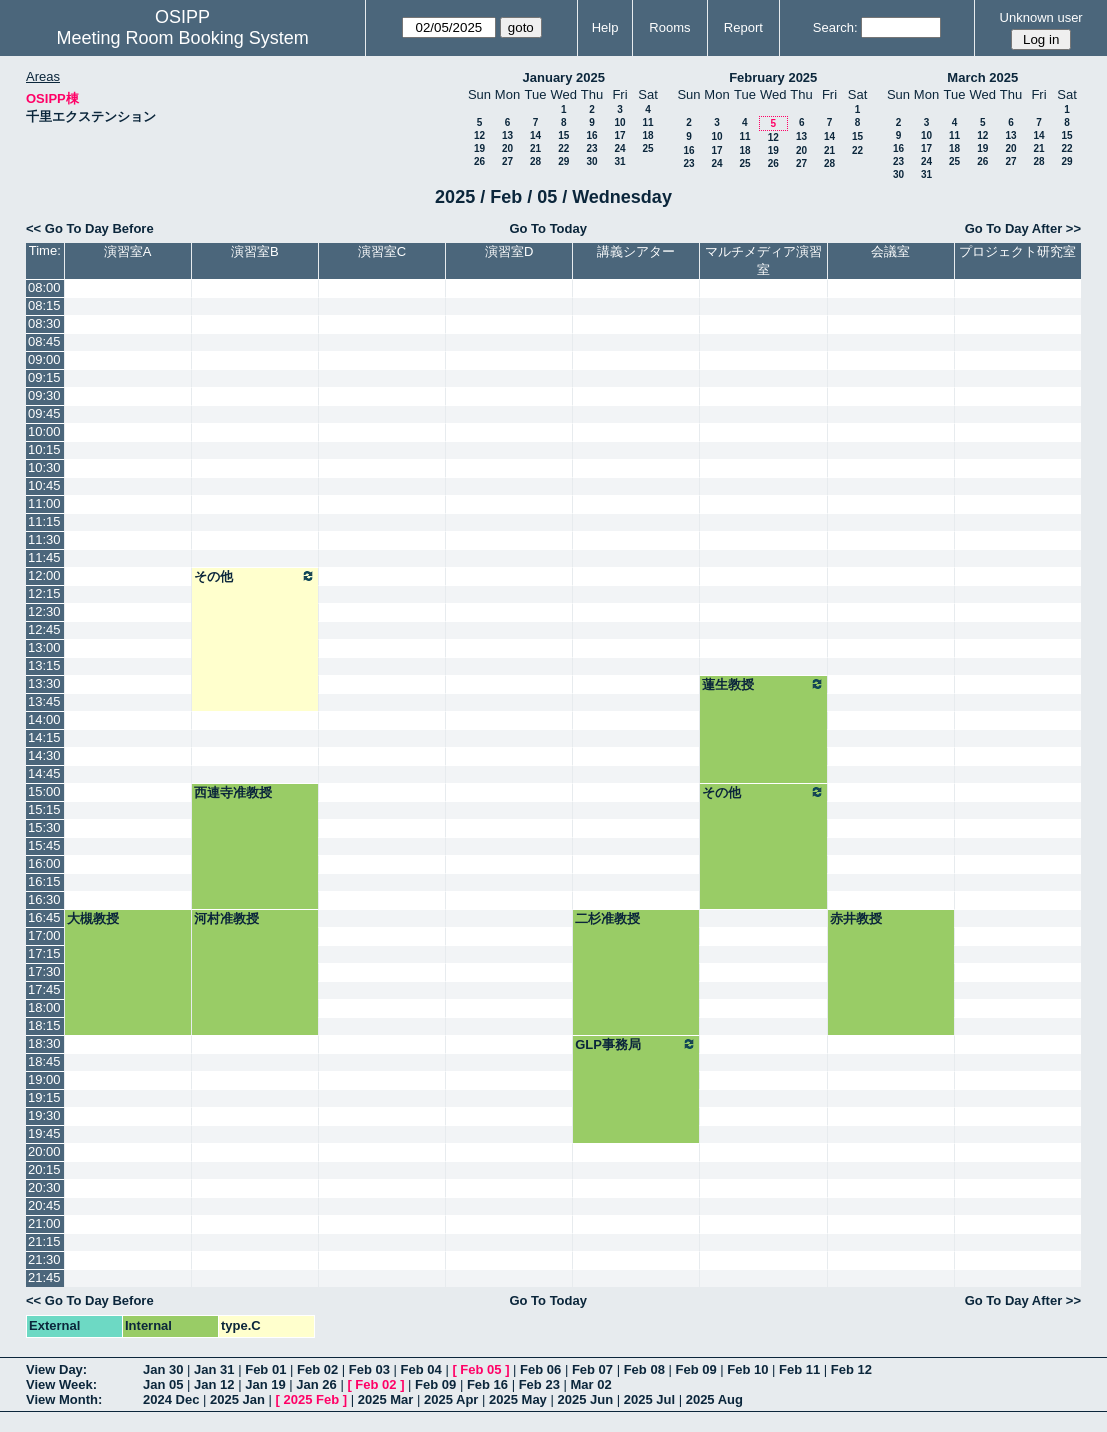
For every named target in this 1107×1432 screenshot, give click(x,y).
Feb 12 (851, 1369)
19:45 (44, 1133)
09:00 (44, 359)
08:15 (44, 305)
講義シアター (636, 251)
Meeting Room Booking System (183, 38)
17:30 (44, 971)
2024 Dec (171, 1399)
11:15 (44, 521)
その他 (255, 576)
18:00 (44, 1007)
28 (535, 161)
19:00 (44, 1079)
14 (535, 135)
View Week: (61, 1384)
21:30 (44, 1259)
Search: (835, 27)
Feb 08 (644, 1369)
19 (479, 148)
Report (743, 27)
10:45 (44, 485)
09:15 (44, 377)
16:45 (44, 917)
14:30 (44, 755)
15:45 (44, 845)
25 (647, 148)
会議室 (890, 251)
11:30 (44, 539)
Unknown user (1041, 17)
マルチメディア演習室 (763, 260)
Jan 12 (214, 1384)
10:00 (44, 431)
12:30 (44, 611)
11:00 (44, 503)
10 (619, 122)
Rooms (669, 27)
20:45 (44, 1205)
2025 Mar (386, 1399)
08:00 (44, 287)
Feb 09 (695, 1369)
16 (591, 135)
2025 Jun (585, 1399)
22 (563, 148)
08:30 (44, 323)
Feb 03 (369, 1369)
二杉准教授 (607, 918)
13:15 (44, 665)
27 (507, 161)
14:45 (44, 773)
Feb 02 (317, 1369)
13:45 (44, 701)
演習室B (255, 251)
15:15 (44, 809)
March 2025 (982, 77)
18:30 (44, 1043)
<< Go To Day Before (90, 228)
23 (591, 148)
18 (647, 135)
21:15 (44, 1241)
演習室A (128, 251)
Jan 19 (265, 1384)
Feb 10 (747, 1369)
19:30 (44, 1115)
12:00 (44, 575)
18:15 (44, 1025)
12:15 (44, 593)
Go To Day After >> (1023, 228)
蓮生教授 (763, 684)
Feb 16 (487, 1384)
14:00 (44, 719)
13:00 (44, 647)
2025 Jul (649, 1399)
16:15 (44, 881)
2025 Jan (237, 1399)
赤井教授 (856, 918)
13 (507, 135)
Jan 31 (214, 1369)
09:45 (44, 413)
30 (591, 161)
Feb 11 (799, 1369)
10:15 (44, 449)
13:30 (44, 683)
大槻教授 (93, 918)
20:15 (44, 1169)
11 (647, 122)
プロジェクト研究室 (1017, 251)
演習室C (382, 251)
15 (563, 135)
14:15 (44, 737)
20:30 (44, 1187)
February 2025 (773, 77)
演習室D (509, 251)
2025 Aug (714, 1399)
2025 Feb (312, 1399)
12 (479, 135)
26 (479, 161)
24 (619, 148)
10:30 (44, 467)
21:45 (44, 1277)
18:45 (44, 1061)
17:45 (44, 989)
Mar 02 (590, 1384)
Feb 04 (421, 1369)
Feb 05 (480, 1369)
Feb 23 (539, 1384)
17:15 (44, 953)
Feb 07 (592, 1369)
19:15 (44, 1097)
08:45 (44, 341)
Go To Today (548, 228)
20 (507, 148)
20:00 (44, 1151)
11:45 (44, 557)
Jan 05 (163, 1384)
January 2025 (564, 77)
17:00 (44, 935)
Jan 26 (316, 1384)
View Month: (64, 1399)
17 (619, 135)
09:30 (44, 395)
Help (605, 27)
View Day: (56, 1369)
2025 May (518, 1399)
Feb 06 (540, 1369)
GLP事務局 (636, 1044)
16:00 (44, 863)
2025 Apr (451, 1399)
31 (619, 161)
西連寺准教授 (233, 792)
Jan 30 (163, 1369)
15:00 (44, 791)
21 (535, 148)
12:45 (44, 629)
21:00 (44, 1223)
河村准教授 (226, 918)
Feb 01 (265, 1369)
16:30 (44, 899)
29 (563, 161)
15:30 (44, 827)
